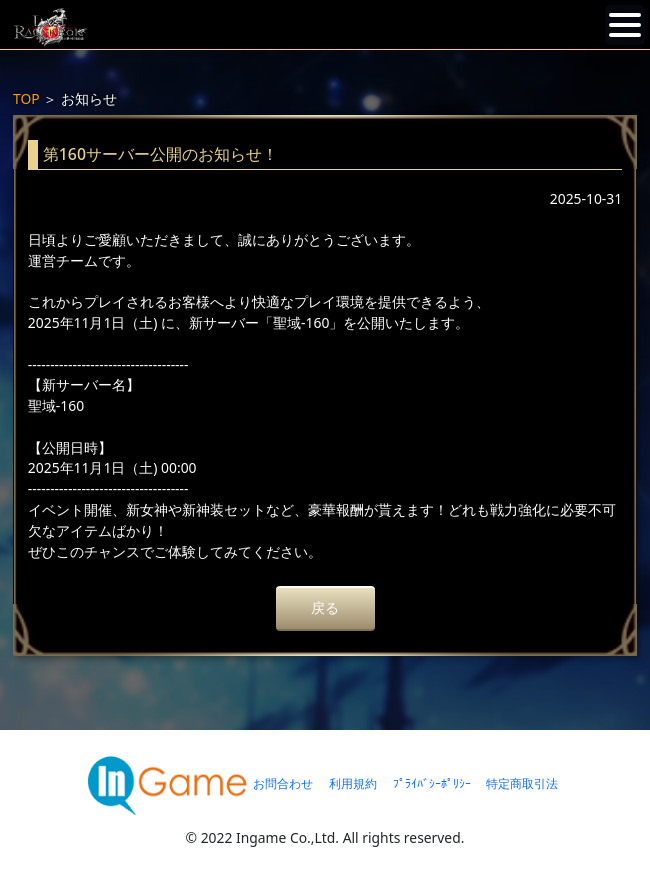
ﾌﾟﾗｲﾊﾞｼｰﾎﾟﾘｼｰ (432, 783)
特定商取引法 (522, 783)
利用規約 (353, 783)
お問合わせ (283, 783)
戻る (325, 607)
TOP (26, 98)
